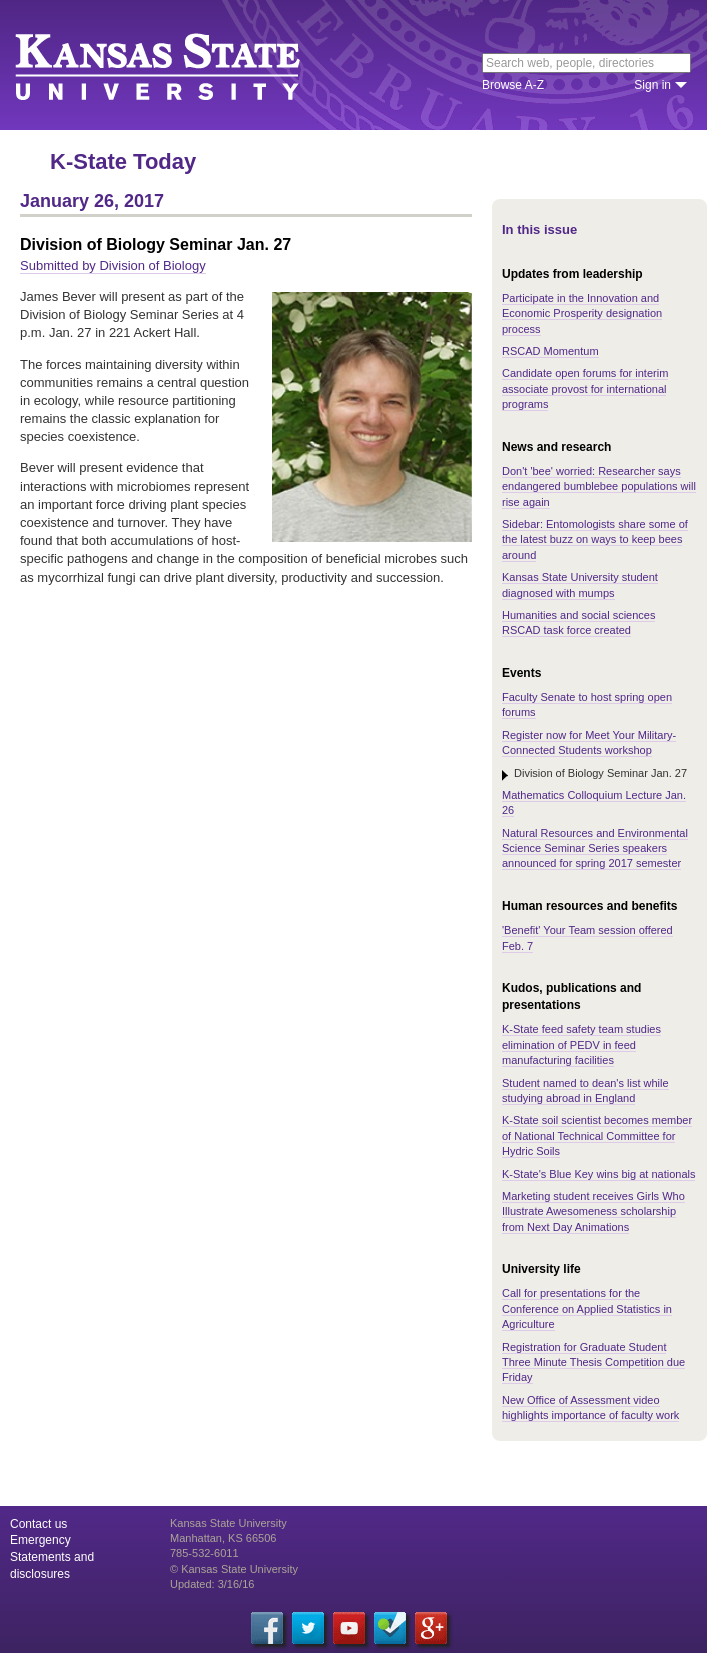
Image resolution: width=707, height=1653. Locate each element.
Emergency (40, 1540)
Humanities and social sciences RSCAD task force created (578, 622)
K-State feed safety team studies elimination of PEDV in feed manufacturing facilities (581, 1044)
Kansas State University (182, 65)
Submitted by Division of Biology (113, 265)
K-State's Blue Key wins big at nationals (598, 1174)
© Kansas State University (234, 1569)
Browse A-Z (513, 85)
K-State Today (123, 161)
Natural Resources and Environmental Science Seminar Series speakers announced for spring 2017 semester (595, 848)
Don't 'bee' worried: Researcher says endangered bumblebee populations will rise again (599, 486)
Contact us (38, 1524)
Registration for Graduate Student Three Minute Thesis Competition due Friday (593, 1362)
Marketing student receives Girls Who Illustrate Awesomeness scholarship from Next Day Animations (593, 1211)
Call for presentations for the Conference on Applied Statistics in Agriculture (587, 1308)
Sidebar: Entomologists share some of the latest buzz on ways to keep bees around (595, 539)
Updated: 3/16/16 (212, 1584)
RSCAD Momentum (550, 351)
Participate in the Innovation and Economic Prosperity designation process (582, 313)
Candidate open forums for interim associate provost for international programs (585, 388)
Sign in (652, 85)
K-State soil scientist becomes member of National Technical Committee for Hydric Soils (597, 1135)
